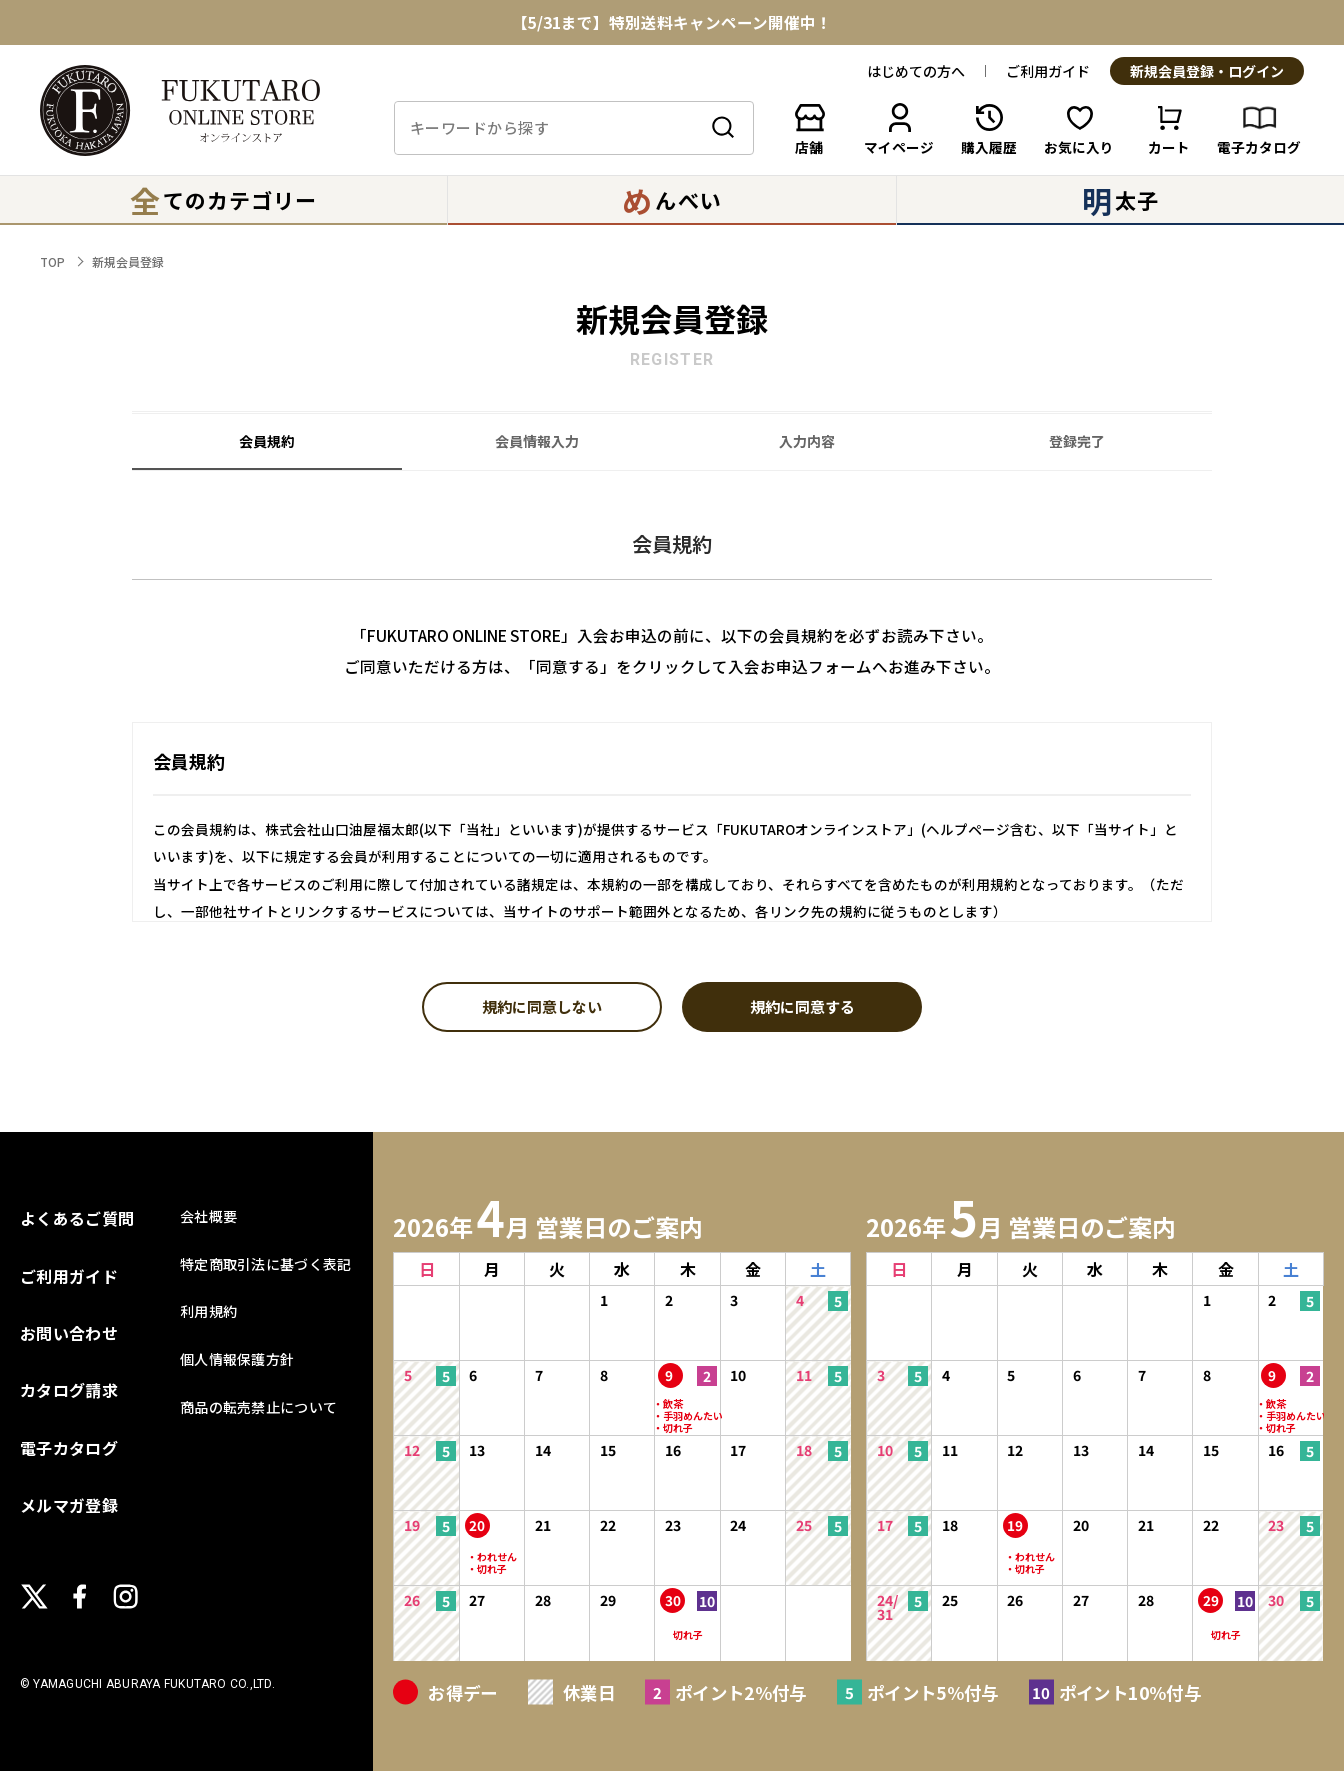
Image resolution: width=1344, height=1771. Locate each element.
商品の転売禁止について (258, 1407)
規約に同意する (802, 1008)
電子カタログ (69, 1448)
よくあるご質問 (77, 1218)
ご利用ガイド (1048, 71)
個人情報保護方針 (237, 1359)
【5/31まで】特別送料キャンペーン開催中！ (672, 23)
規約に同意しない (542, 1008)
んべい (671, 200)
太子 (1120, 200)
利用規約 (208, 1311)
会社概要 (208, 1216)
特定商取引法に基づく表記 (265, 1264)
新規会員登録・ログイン (1207, 72)
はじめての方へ (916, 71)
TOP (52, 261)
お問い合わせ (69, 1333)
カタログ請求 (69, 1390)
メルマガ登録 (69, 1505)
